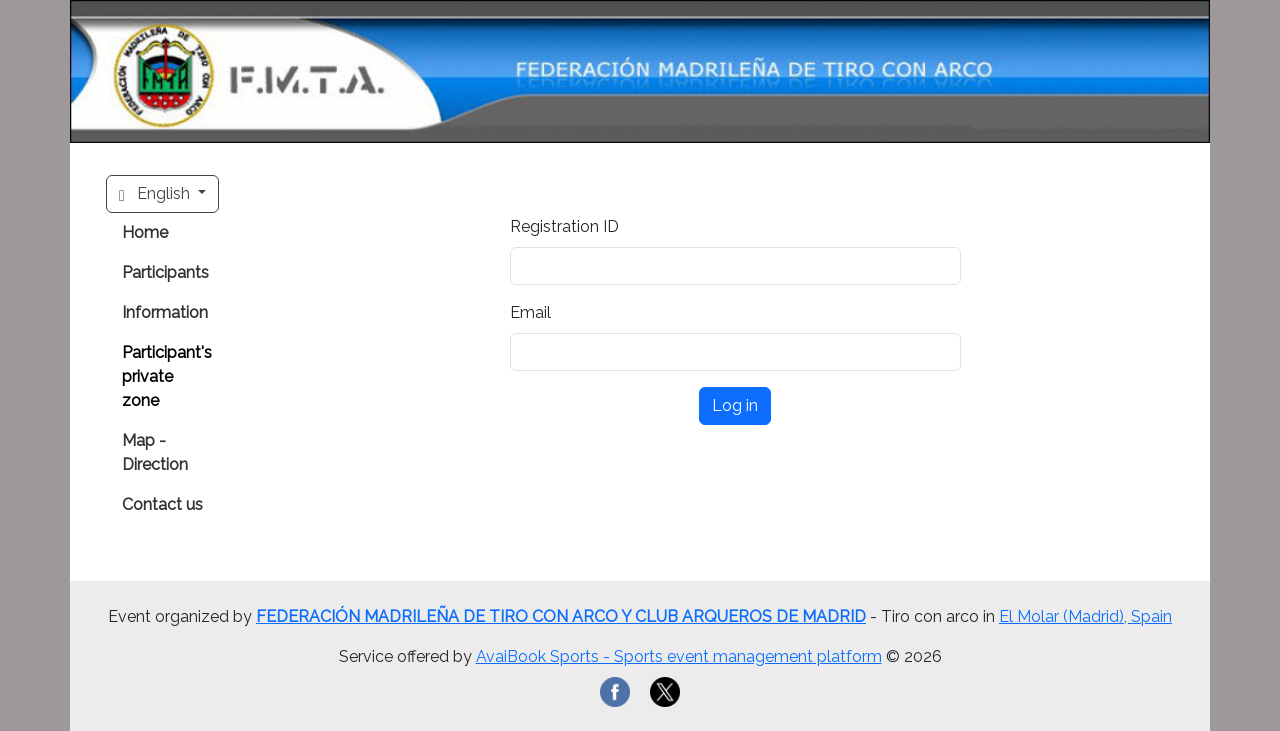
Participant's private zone (167, 376)
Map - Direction (155, 452)
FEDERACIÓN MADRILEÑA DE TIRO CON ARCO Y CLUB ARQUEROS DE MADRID (561, 616)
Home (145, 232)
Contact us (162, 504)
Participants (165, 272)
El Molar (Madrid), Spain (1085, 616)
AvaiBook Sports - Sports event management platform (679, 656)
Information (165, 312)
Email (530, 312)
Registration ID (564, 226)
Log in (735, 405)
